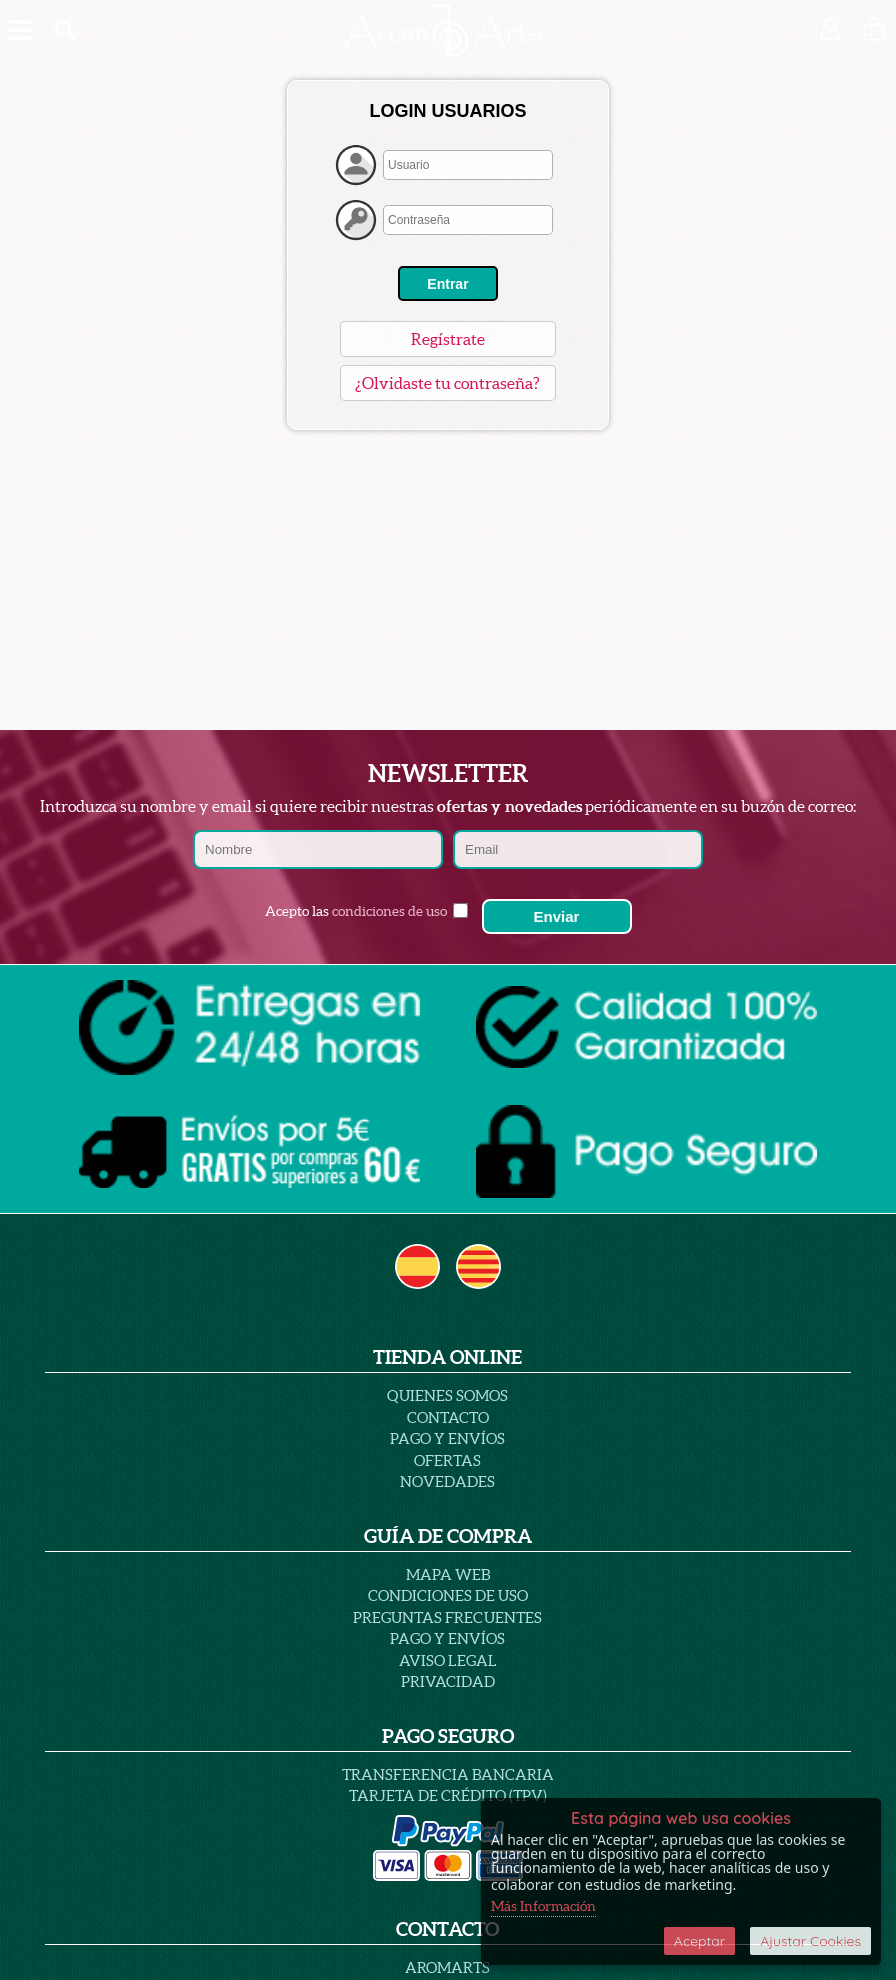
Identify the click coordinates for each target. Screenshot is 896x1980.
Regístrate (448, 339)
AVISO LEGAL (448, 1660)
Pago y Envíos (447, 1438)
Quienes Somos (447, 1395)
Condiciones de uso (448, 1595)
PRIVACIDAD (448, 1681)
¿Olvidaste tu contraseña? (447, 383)
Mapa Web (448, 1574)
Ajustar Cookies (810, 1941)
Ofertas (447, 1460)
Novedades (447, 1481)
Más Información (543, 1906)
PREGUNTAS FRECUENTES (447, 1617)
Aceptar (699, 1941)
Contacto (448, 1417)
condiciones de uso (389, 911)
